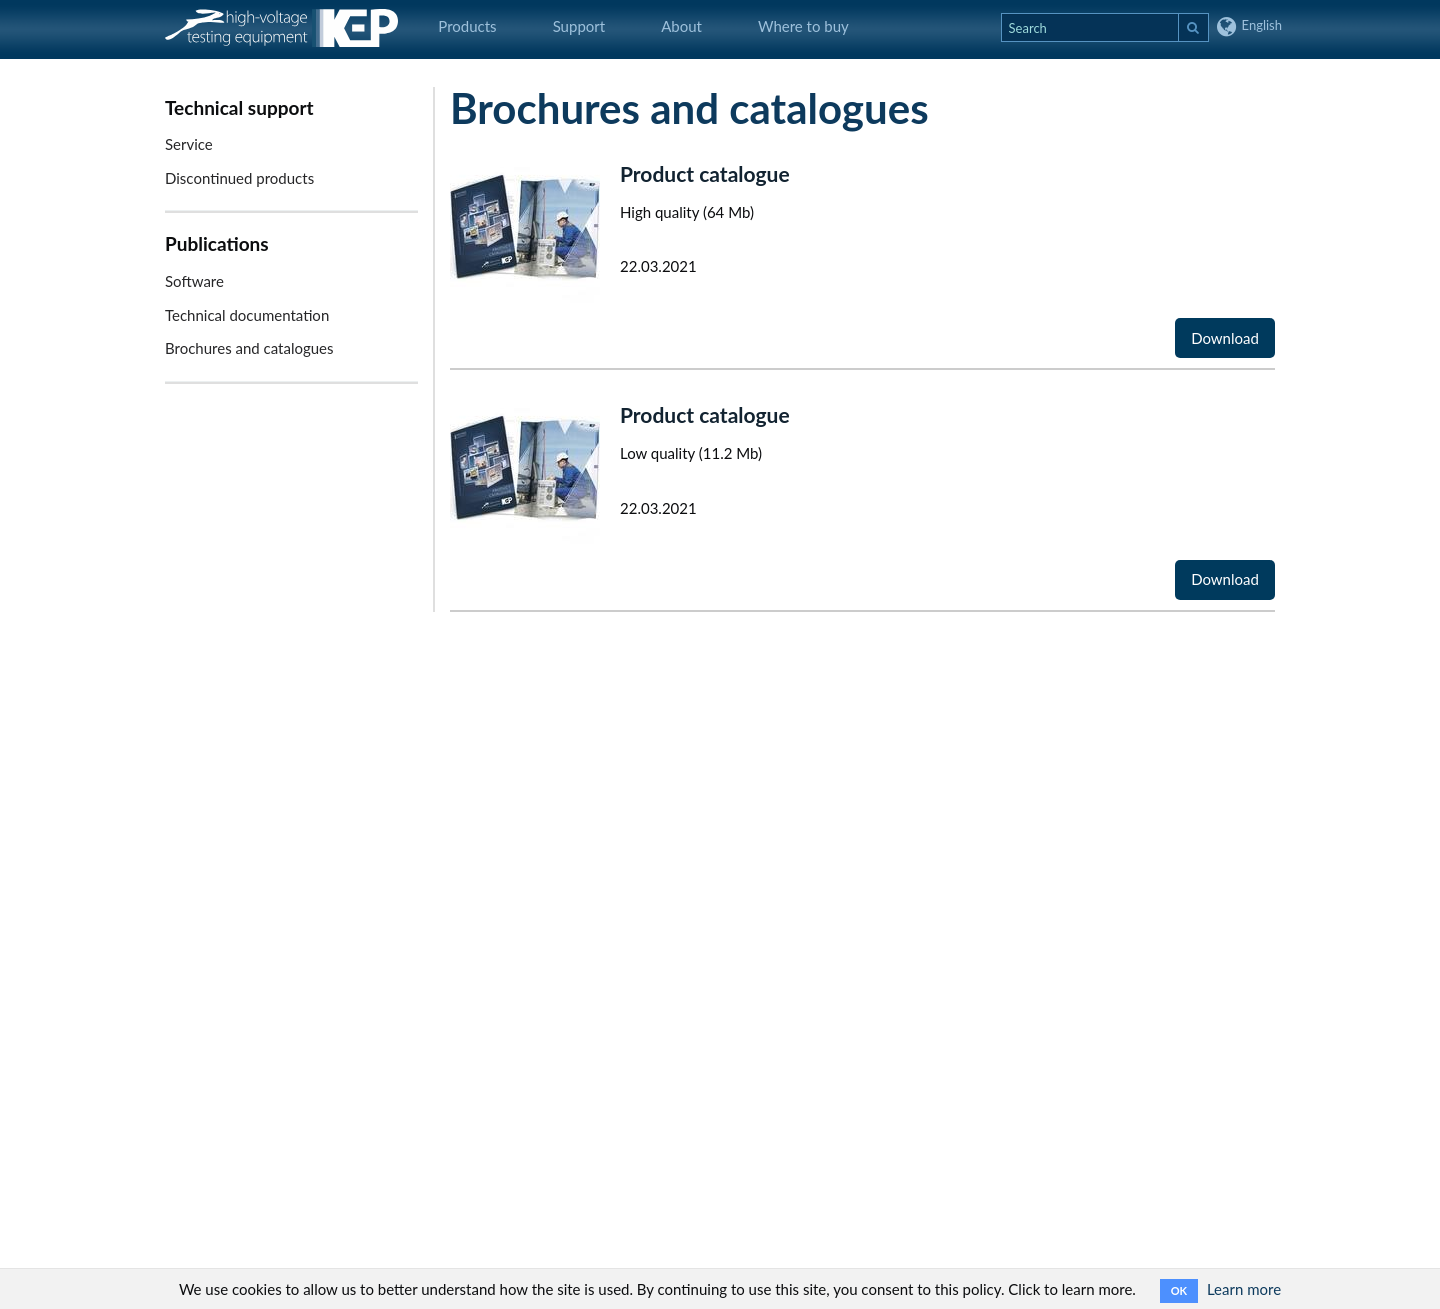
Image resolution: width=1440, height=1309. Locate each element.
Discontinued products (239, 178)
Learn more (1244, 1289)
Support (579, 26)
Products (467, 26)
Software (194, 281)
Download (1225, 338)
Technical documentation (247, 315)
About (681, 26)
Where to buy (803, 26)
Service (189, 144)
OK (1179, 1290)
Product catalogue (705, 173)
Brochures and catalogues (249, 348)
